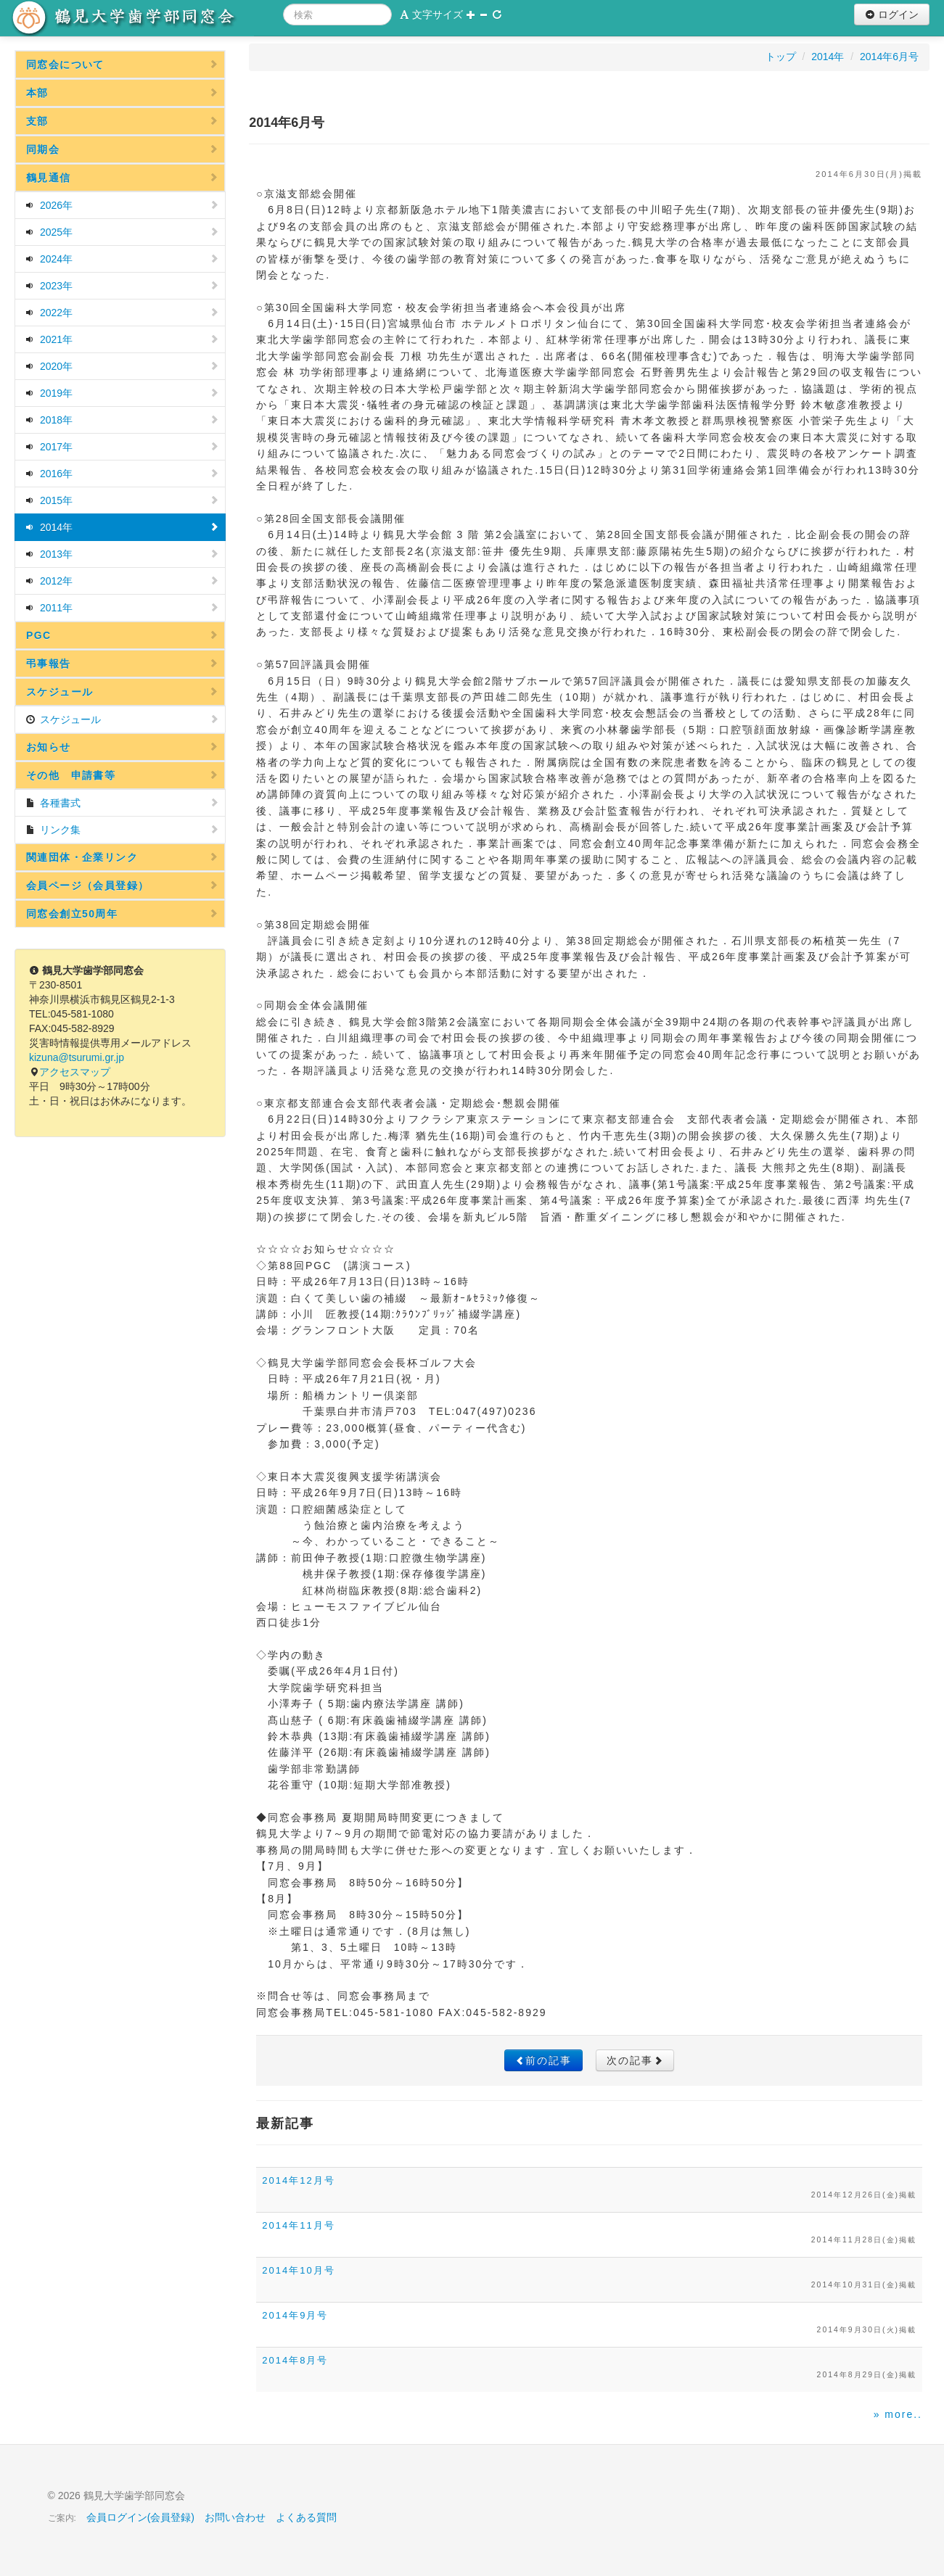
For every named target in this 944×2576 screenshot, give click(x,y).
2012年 (122, 581)
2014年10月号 (298, 2270)
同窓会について (122, 64)
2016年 (122, 473)
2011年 (122, 608)
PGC (122, 635)
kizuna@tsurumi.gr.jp (76, 1057)
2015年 (122, 500)
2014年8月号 (295, 2360)
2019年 (122, 393)
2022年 (122, 312)
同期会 (122, 149)
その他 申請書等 (122, 775)
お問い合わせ (235, 2517)
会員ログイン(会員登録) (140, 2517)
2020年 (122, 366)
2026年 (122, 205)
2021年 (122, 339)
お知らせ (122, 747)
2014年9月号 (295, 2315)
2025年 (122, 232)
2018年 (122, 420)
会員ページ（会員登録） (122, 885)
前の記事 (543, 2060)
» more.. (898, 2414)
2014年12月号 (298, 2180)
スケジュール (122, 692)
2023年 (122, 286)
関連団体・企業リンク (122, 857)
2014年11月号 (298, 2225)
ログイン (892, 14)
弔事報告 (122, 663)
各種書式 (122, 803)
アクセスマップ (74, 1072)
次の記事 (635, 2060)
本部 (122, 93)
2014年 (122, 527)
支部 (122, 121)
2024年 (122, 259)
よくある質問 (306, 2517)
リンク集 (122, 829)
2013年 (122, 554)
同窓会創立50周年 (122, 914)
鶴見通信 (122, 177)
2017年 (122, 447)
